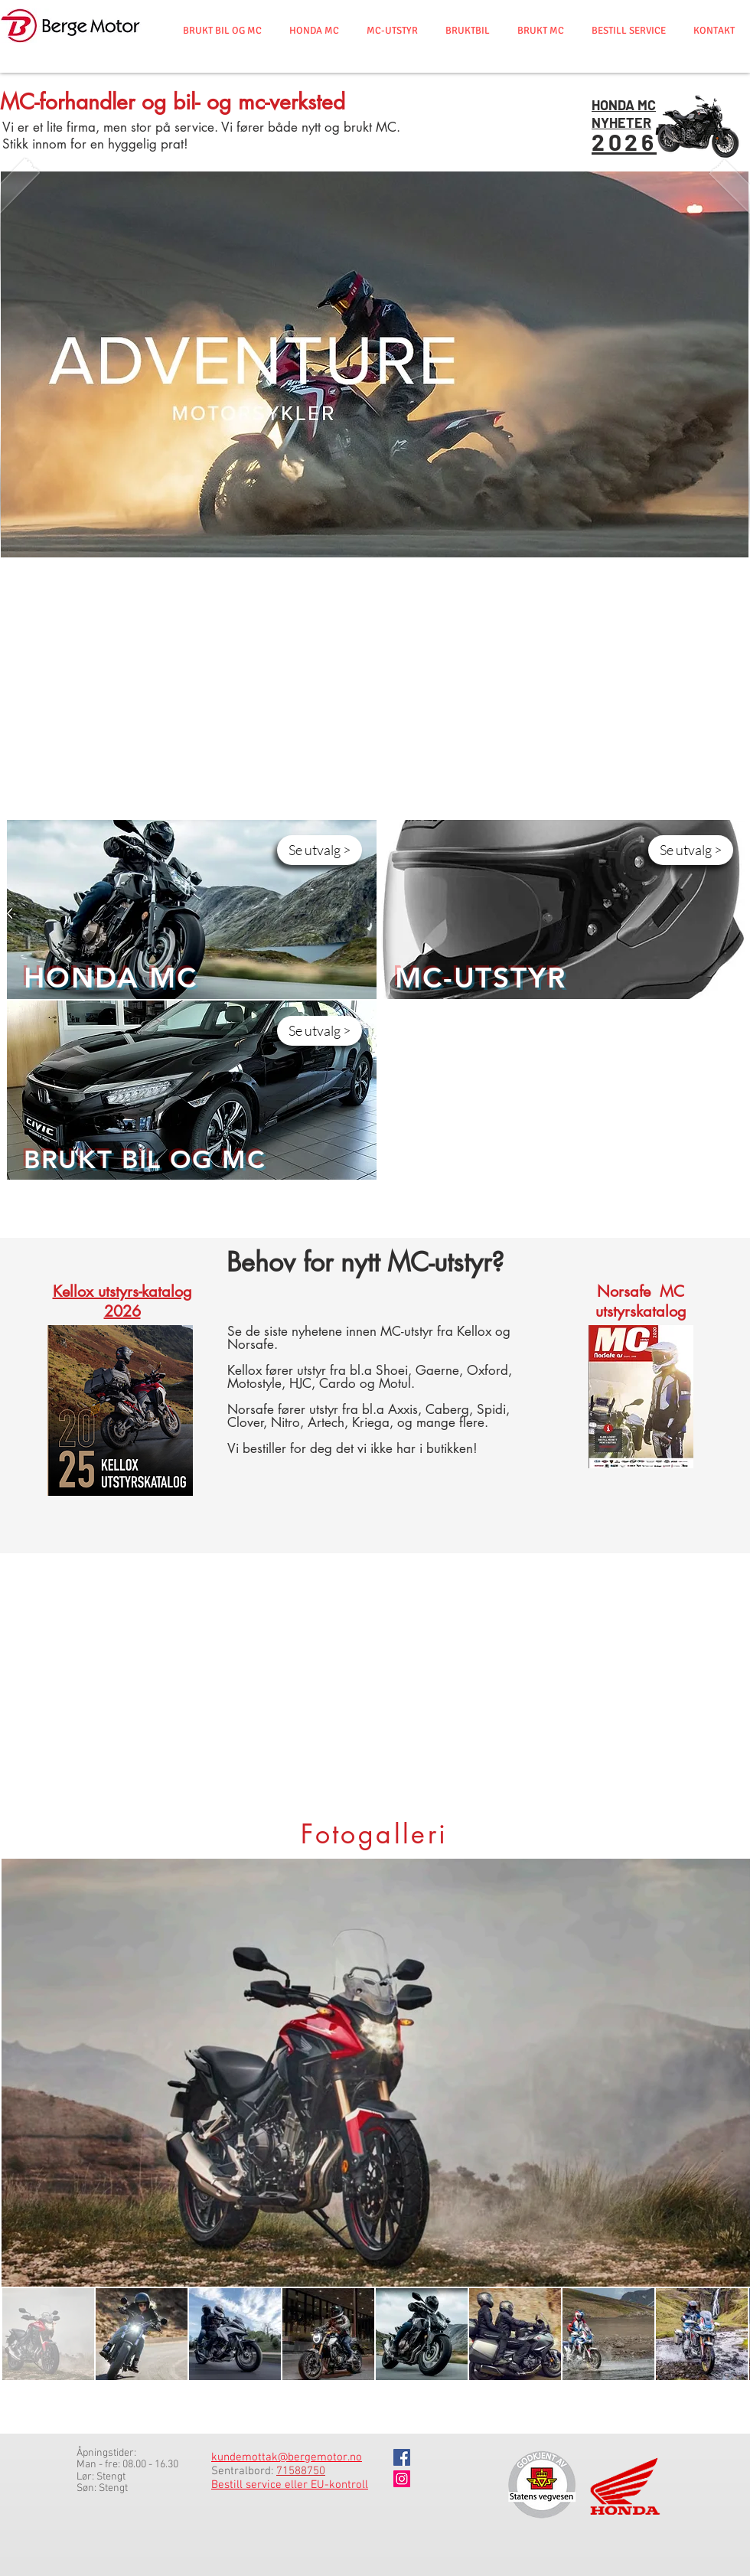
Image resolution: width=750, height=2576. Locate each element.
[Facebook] (401, 2457)
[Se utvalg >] (319, 850)
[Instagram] (401, 2478)
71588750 (300, 2471)
